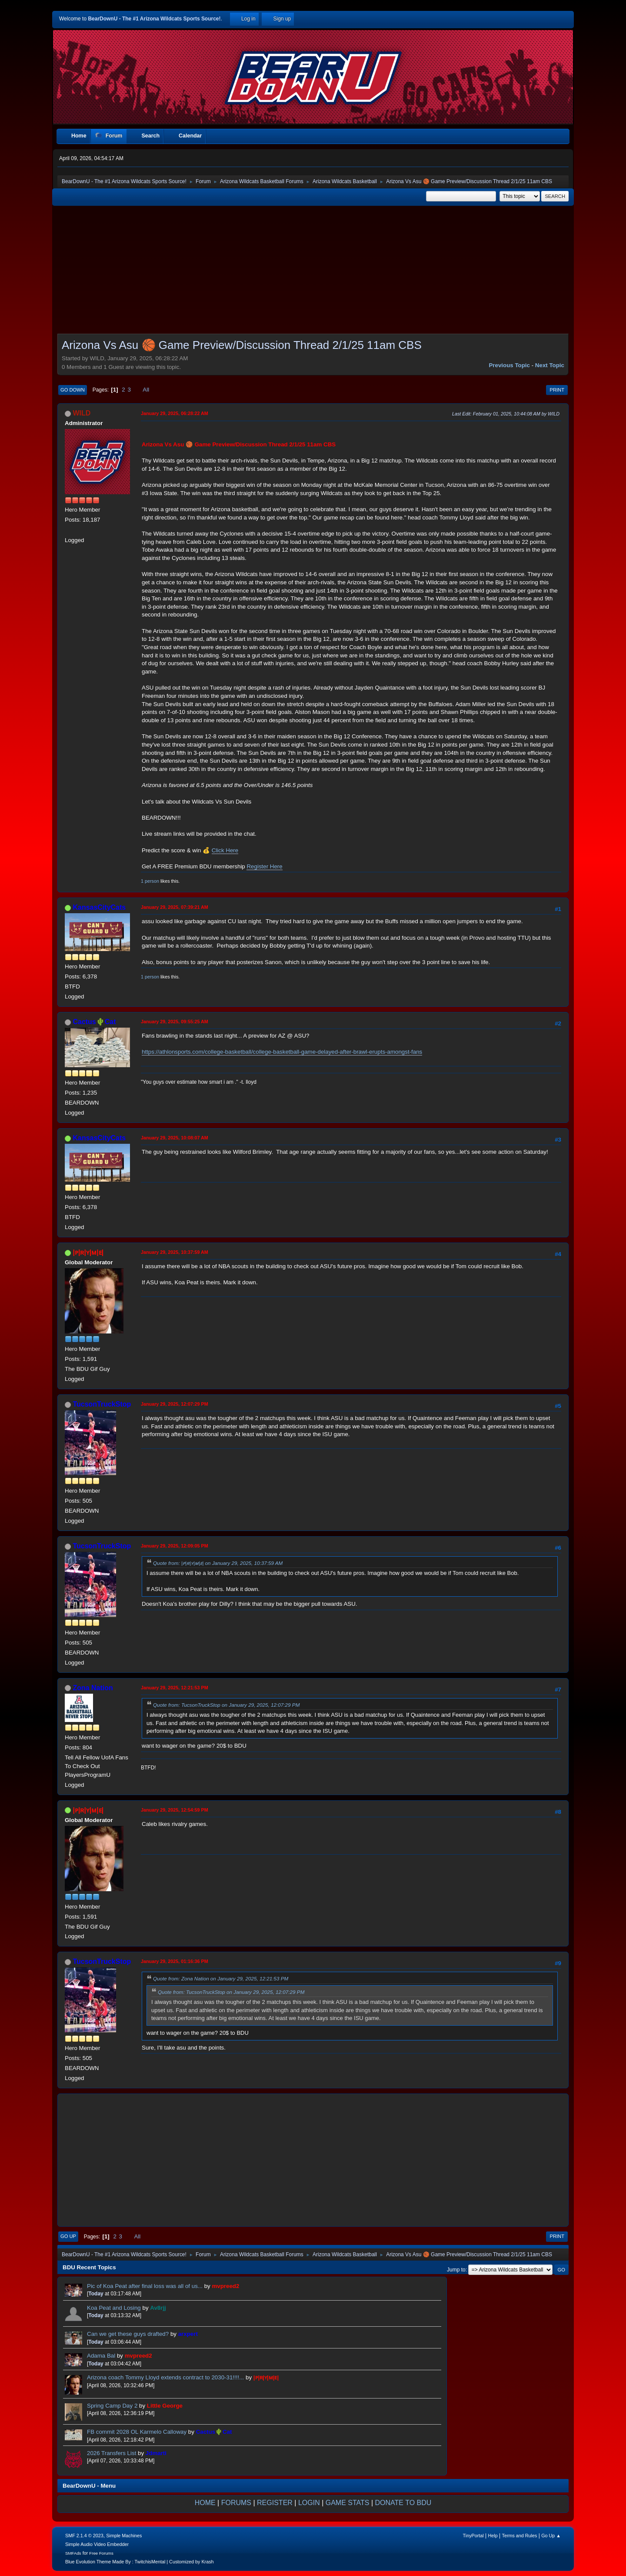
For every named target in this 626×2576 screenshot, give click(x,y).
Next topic (549, 365)
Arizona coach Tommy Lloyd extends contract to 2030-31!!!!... (165, 2377)
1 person (150, 881)
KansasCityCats (99, 907)
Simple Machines (124, 2535)
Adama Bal (101, 2355)
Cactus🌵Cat (94, 1021)
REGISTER (275, 2502)
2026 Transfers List (111, 2453)
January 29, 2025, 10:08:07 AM (174, 1137)
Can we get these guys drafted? (128, 2334)
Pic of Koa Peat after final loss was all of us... (145, 2286)
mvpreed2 (225, 2286)
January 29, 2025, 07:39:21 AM (174, 907)
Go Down (72, 389)
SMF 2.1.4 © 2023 (84, 2535)
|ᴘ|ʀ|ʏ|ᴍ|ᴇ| (88, 1252)
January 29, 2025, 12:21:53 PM (174, 1687)
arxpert (188, 2334)
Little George (165, 2405)
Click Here (225, 850)
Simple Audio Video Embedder (97, 2544)
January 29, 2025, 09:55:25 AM (174, 1021)
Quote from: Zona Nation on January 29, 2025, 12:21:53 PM (220, 1978)
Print (556, 389)
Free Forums (101, 2553)
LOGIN (309, 2502)
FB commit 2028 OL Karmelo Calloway (136, 2432)
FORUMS (236, 2502)
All (146, 389)
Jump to (456, 2270)
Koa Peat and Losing (114, 2308)
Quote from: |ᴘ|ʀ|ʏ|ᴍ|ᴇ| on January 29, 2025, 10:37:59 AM (218, 1563)
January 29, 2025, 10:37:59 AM (174, 1252)
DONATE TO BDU (403, 2502)
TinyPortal (473, 2535)
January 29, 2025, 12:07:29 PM (174, 1404)
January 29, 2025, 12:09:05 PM (174, 1545)
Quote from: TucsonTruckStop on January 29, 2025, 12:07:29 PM (226, 1705)
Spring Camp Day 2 (112, 2405)
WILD (81, 413)
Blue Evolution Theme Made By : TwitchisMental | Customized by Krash (139, 2561)
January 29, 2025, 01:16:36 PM (174, 1961)
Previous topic (509, 365)
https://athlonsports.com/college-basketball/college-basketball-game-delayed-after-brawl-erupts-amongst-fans (282, 1051)
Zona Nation (93, 1688)
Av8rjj (158, 2308)
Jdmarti (156, 2453)
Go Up (68, 2236)
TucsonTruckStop (102, 1404)
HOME (205, 2502)
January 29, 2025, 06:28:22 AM (174, 413)
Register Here (264, 866)
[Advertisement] (313, 272)
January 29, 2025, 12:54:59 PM (174, 1809)
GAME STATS (348, 2502)
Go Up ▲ (551, 2535)
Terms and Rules (519, 2535)
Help (493, 2535)
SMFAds (73, 2553)
